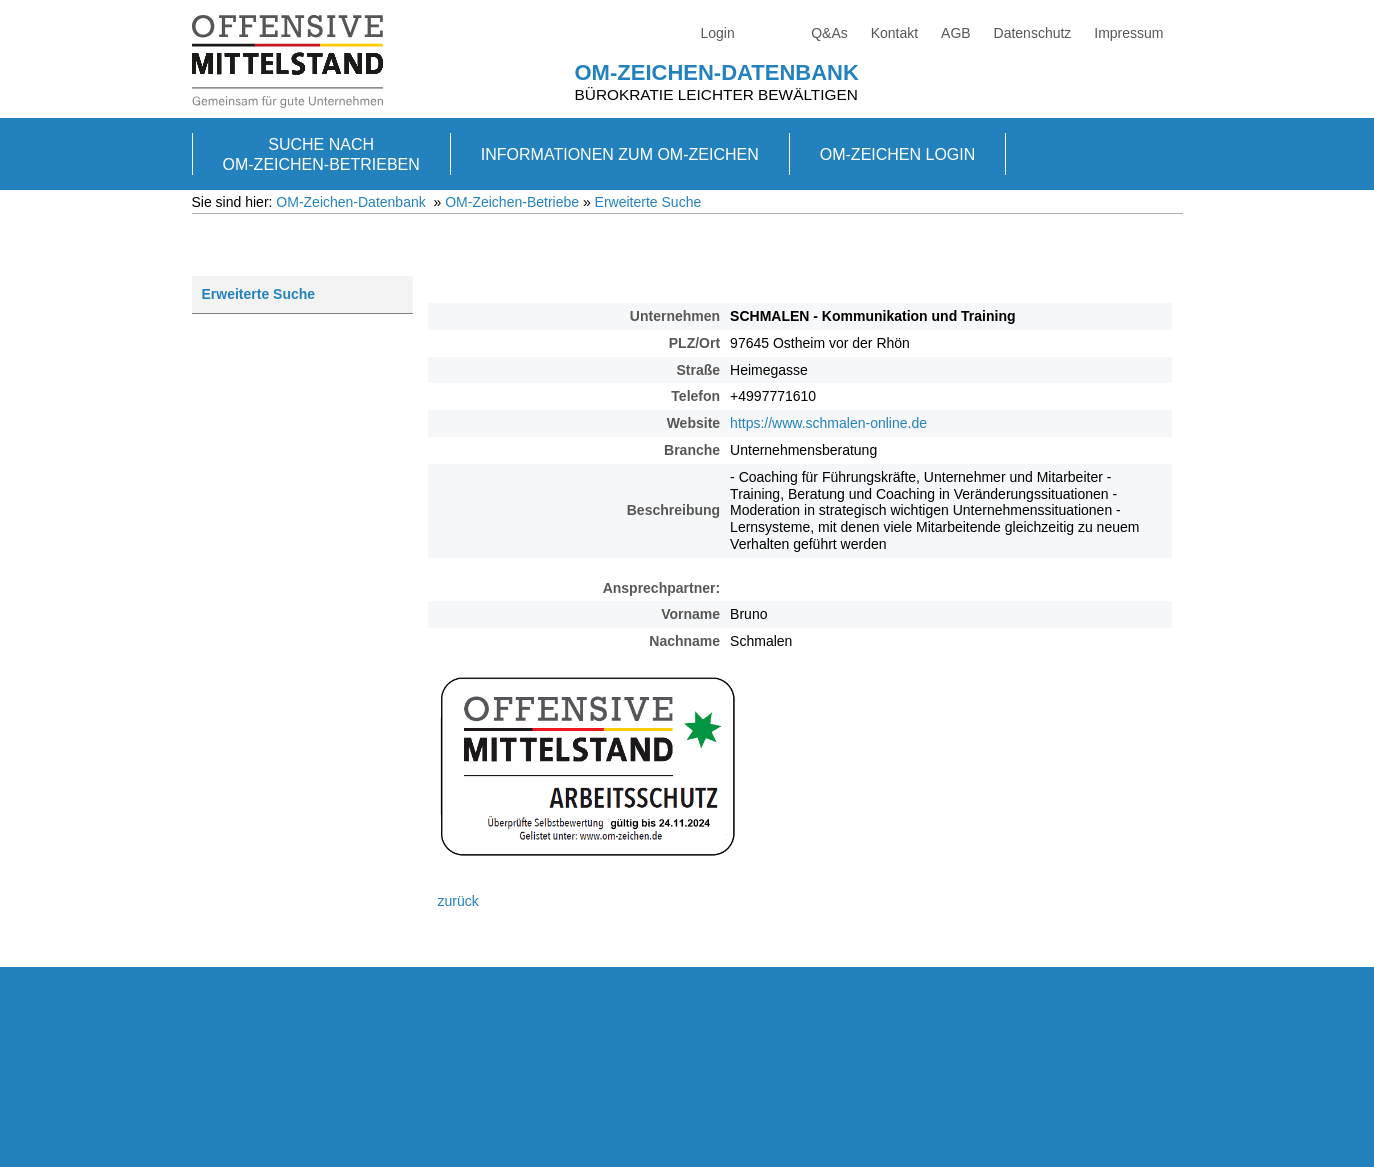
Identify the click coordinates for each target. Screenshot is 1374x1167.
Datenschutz (1033, 33)
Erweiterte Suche (648, 202)
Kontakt (894, 33)
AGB (956, 33)
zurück (458, 901)
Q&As (829, 33)
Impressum (1128, 33)
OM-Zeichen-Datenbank (717, 72)
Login (718, 33)
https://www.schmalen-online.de (828, 423)
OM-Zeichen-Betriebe (512, 202)
